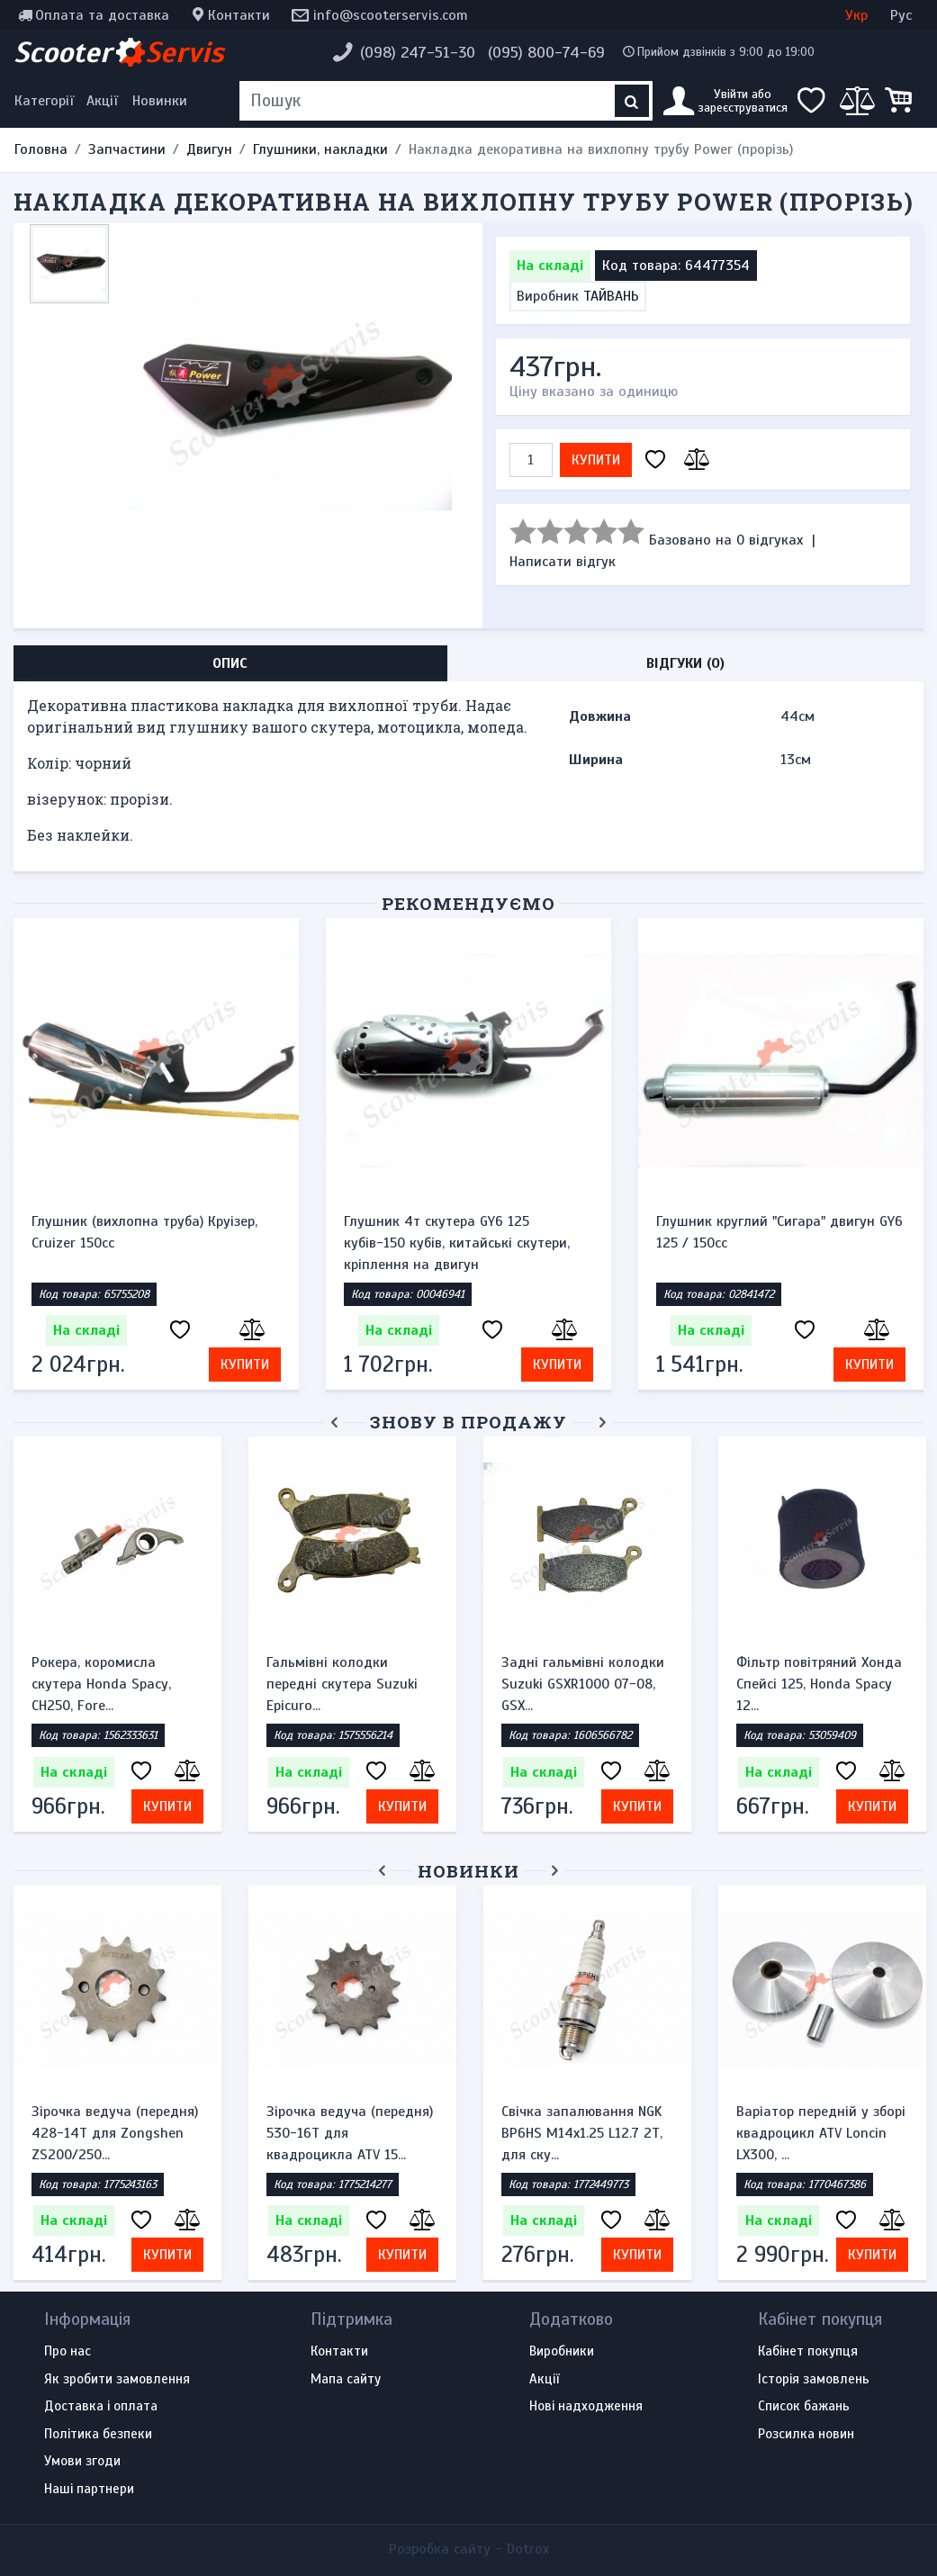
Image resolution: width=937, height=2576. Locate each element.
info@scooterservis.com (390, 15)
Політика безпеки (98, 2434)
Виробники (561, 2352)
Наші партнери (89, 2489)
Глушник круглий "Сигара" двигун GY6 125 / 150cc (779, 1232)
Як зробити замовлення (117, 2380)
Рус (901, 15)
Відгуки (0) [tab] (685, 663)
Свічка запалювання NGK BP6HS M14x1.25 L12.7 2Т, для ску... (581, 2133)
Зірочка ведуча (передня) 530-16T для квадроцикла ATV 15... (349, 2133)
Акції (102, 101)
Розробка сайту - (469, 2549)
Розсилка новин (806, 2434)
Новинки (159, 101)
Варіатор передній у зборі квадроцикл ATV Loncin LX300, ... (820, 2133)
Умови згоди (82, 2461)
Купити (596, 460)
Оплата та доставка (102, 15)
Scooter (119, 52)
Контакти (239, 15)
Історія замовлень (813, 2380)
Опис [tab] (230, 663)
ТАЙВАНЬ (611, 296)
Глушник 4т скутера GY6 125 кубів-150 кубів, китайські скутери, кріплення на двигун (457, 1243)
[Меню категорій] (46, 101)
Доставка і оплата (101, 2407)
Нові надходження (586, 2407)
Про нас (67, 2352)
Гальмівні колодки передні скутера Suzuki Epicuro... (342, 1684)
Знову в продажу (468, 1421)
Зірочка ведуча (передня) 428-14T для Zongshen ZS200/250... (115, 2133)
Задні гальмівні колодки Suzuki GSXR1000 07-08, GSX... (582, 1684)
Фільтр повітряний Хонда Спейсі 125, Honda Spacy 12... (819, 1684)
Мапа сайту (346, 2380)
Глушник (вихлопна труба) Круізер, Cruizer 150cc (144, 1232)
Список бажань (804, 2407)
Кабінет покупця (808, 2352)
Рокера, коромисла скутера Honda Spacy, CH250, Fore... (101, 1684)
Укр (856, 15)
